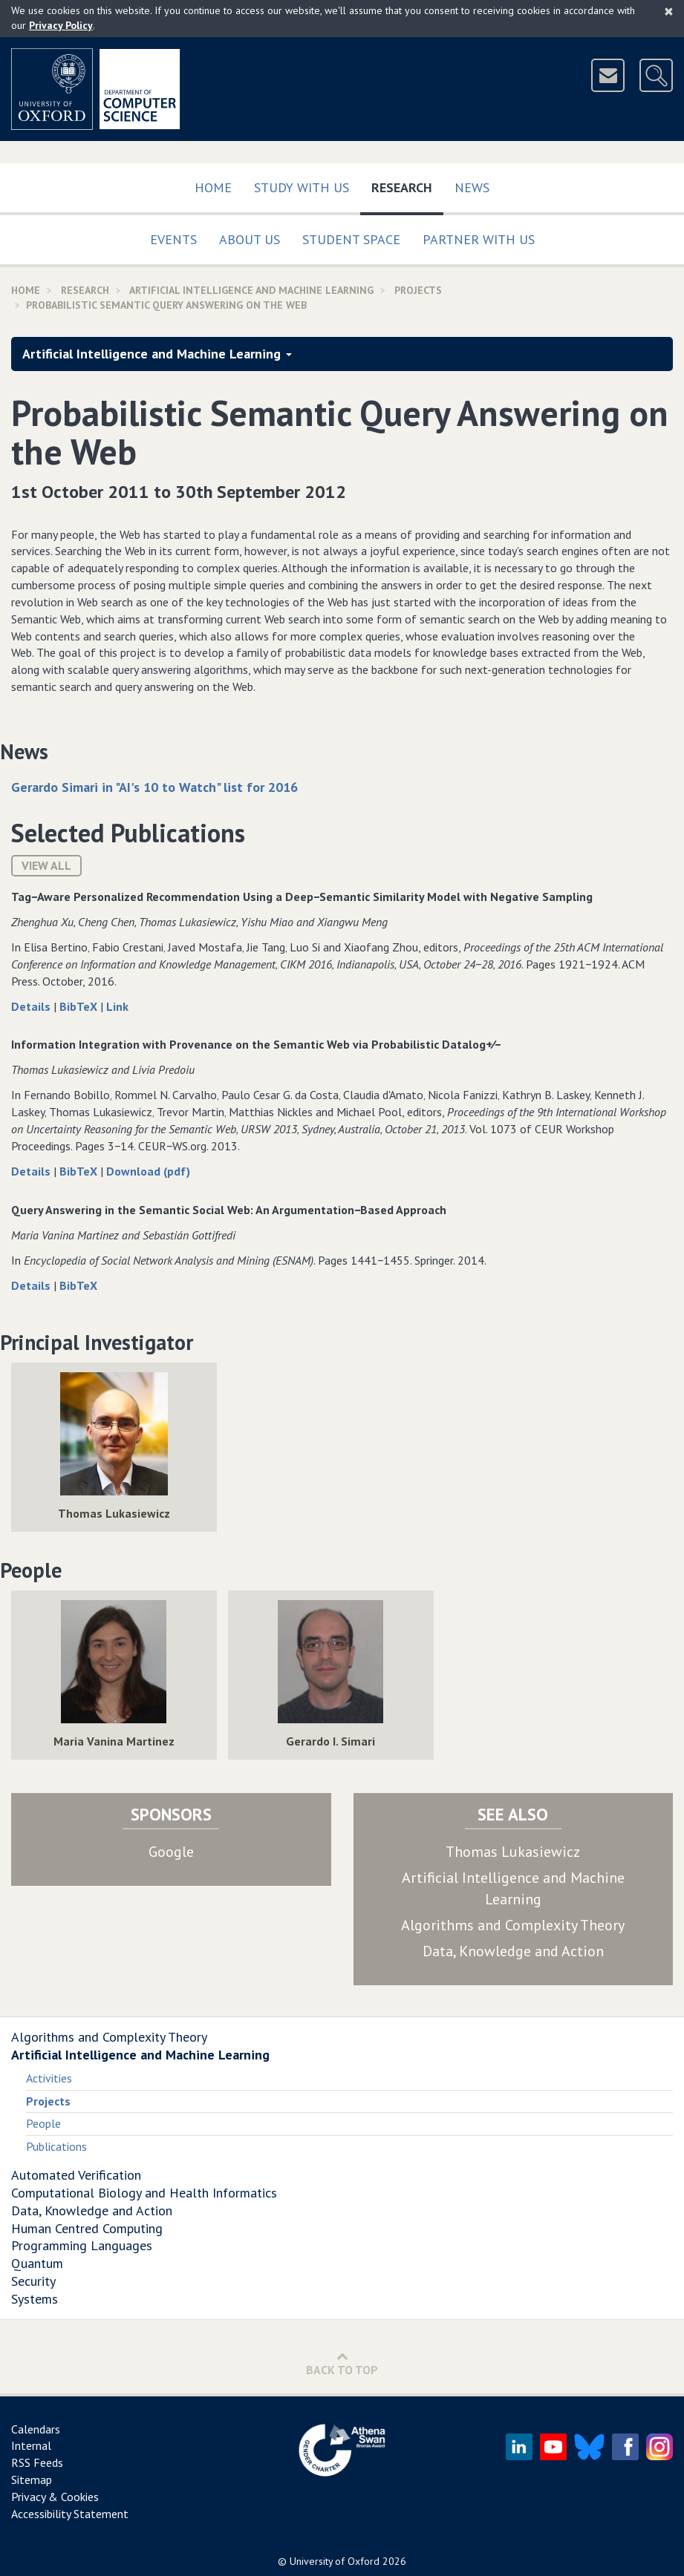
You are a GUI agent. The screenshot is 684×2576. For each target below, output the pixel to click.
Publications (56, 2146)
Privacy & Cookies (55, 2496)
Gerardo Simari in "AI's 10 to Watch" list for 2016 (154, 787)
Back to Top (342, 2363)
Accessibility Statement (69, 2513)
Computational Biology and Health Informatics (144, 2192)
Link (117, 1006)
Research (407, 184)
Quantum (37, 2263)
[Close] (669, 11)
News (472, 187)
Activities (49, 2078)
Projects (418, 290)
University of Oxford (335, 2561)
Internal (31, 2445)
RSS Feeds (37, 2462)
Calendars (35, 2429)
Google (171, 1851)
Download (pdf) (148, 1171)
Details (32, 1006)
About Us (249, 239)
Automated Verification (76, 2174)
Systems (34, 2298)
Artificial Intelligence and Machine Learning (251, 290)
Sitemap (31, 2479)
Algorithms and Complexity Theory (513, 1925)
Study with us (301, 187)
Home (213, 187)
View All (46, 865)
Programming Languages (81, 2245)
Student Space (351, 239)
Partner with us (479, 239)
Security (33, 2281)
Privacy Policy (61, 25)
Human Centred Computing (87, 2228)
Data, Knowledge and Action (513, 1951)
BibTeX (79, 1006)
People (43, 2123)
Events (173, 239)
